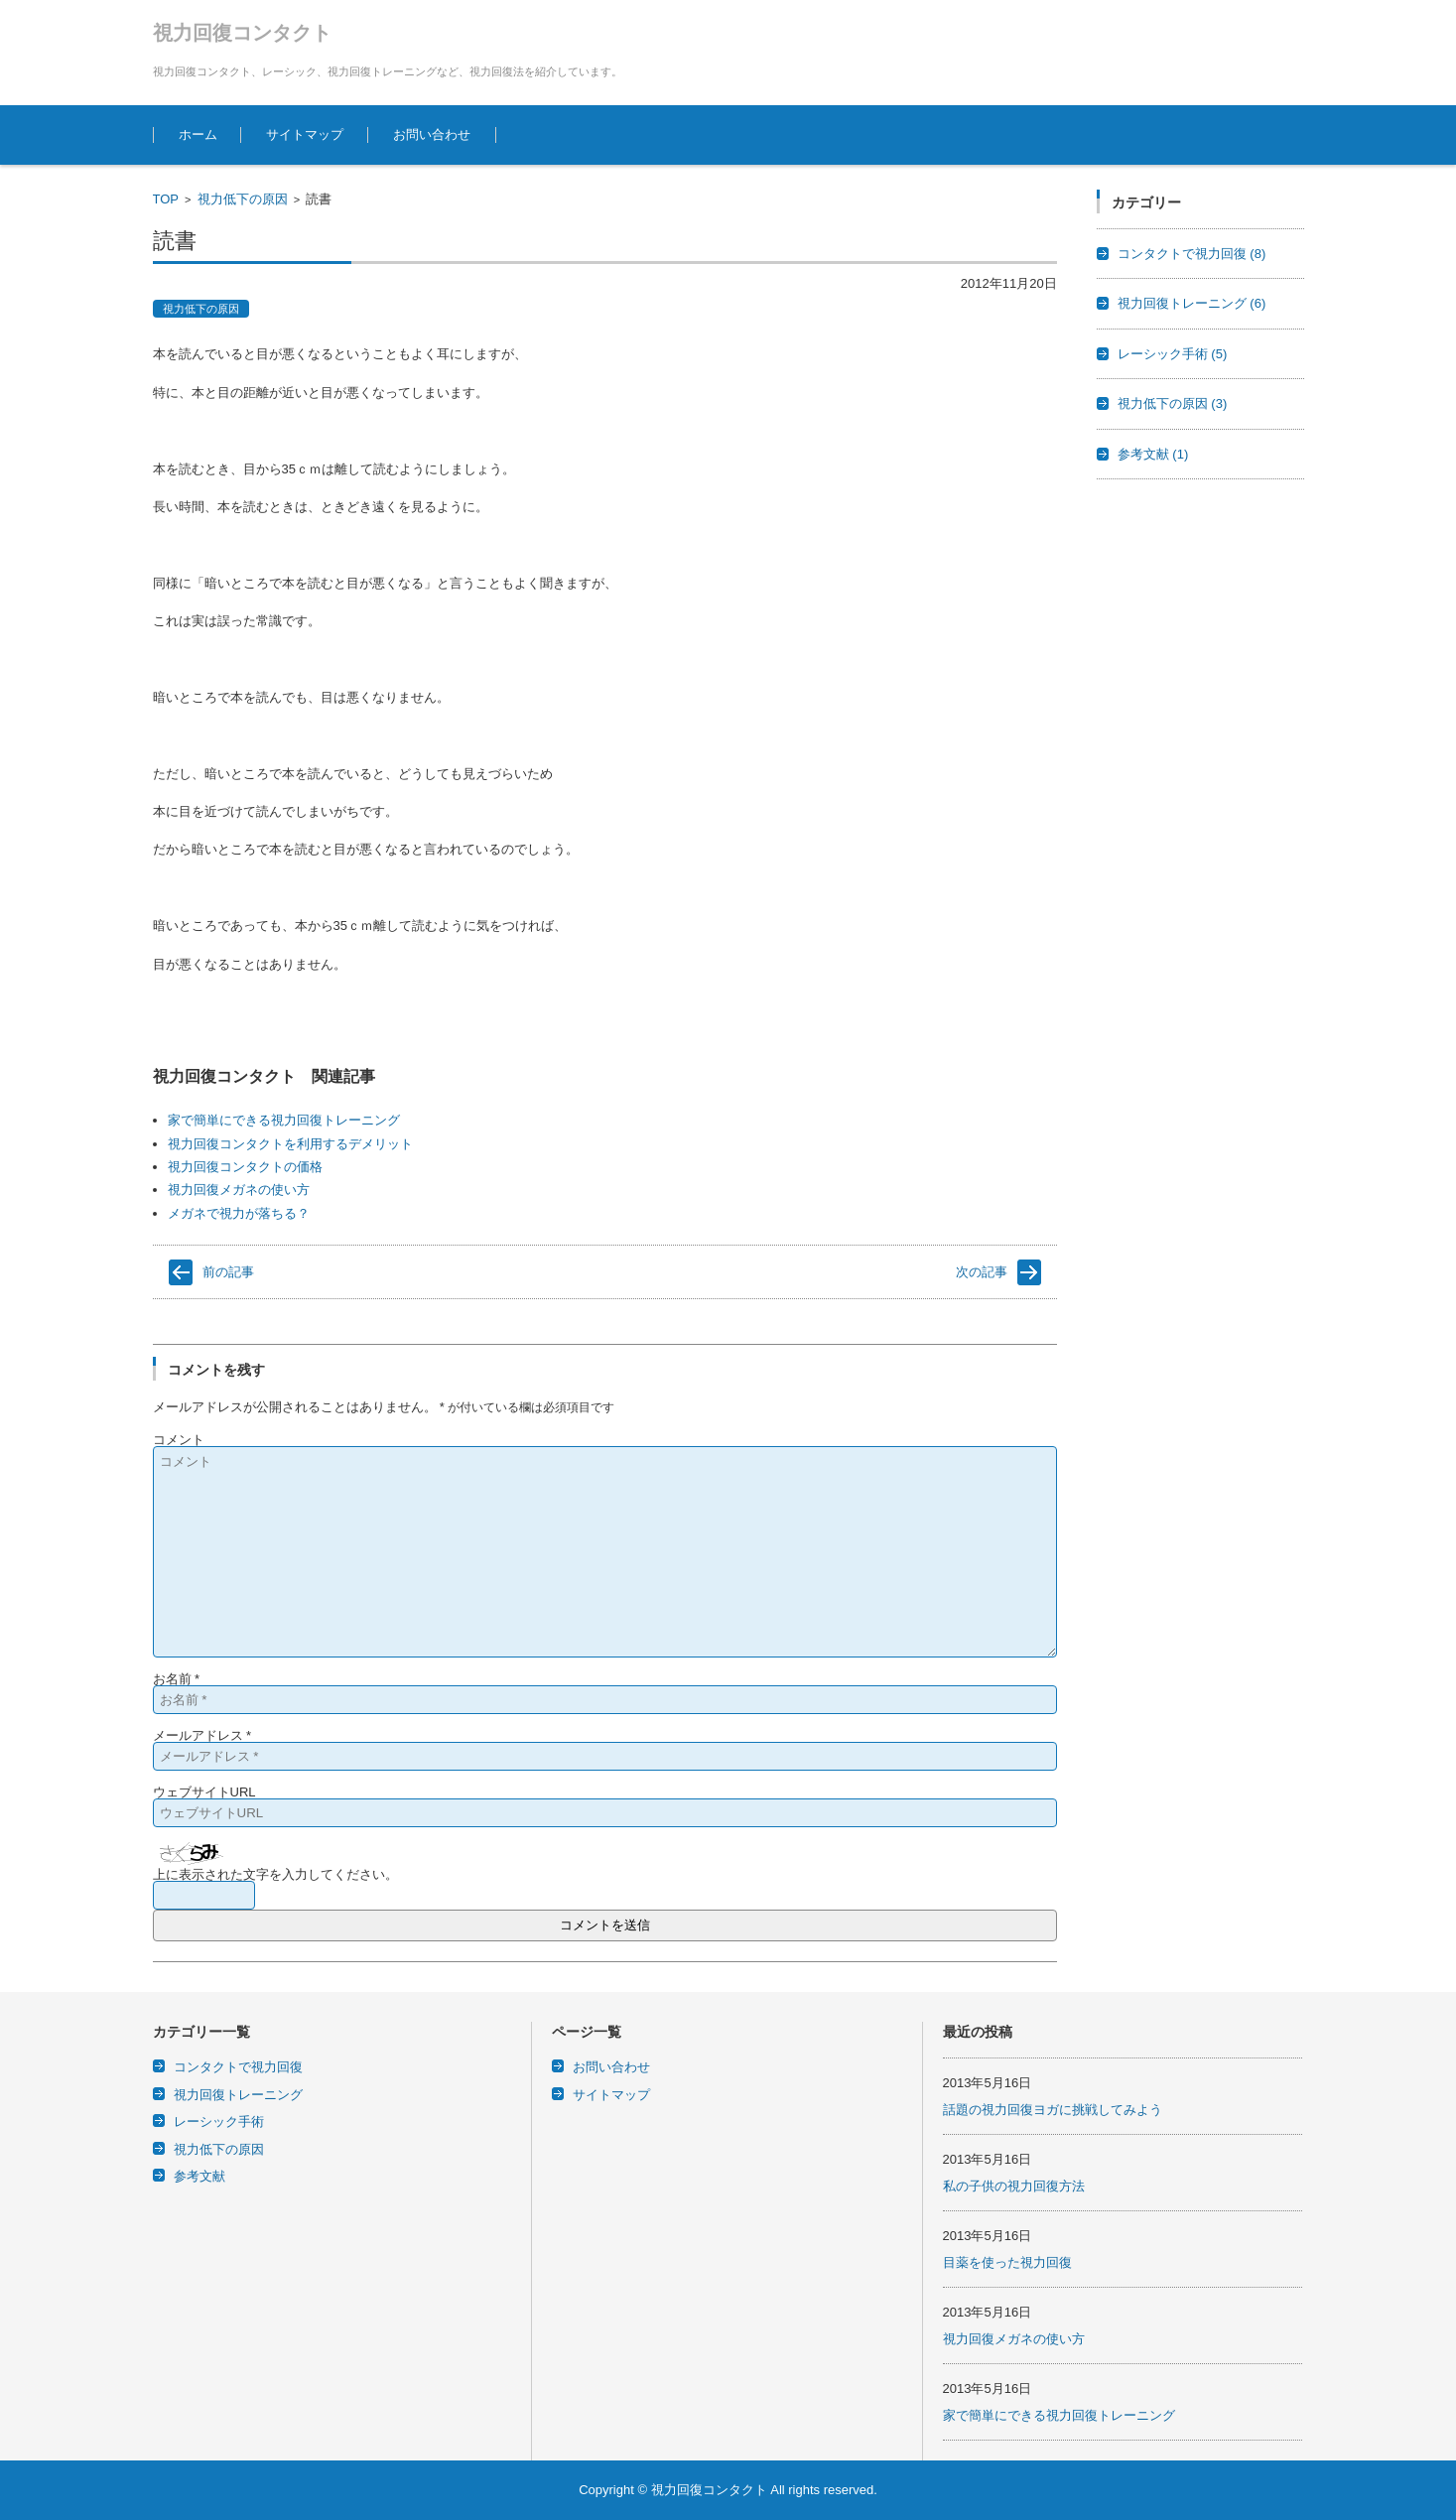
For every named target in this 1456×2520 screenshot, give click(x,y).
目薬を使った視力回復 (1007, 2262)
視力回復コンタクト (242, 33)
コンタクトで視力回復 (1192, 253)
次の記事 (981, 1271)
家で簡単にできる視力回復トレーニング (284, 1120)
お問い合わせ (431, 134)
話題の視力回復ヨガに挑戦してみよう (1052, 2109)
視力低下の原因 (243, 199)
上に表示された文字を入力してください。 (275, 1874)
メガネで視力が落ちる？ (239, 1213)
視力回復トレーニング (1192, 303)
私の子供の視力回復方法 (1014, 2186)
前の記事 (228, 1271)
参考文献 (1153, 454)
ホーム (198, 134)
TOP (166, 199)
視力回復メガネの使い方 (239, 1189)
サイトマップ (304, 134)
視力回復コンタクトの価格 (245, 1166)
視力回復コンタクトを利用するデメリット (290, 1143)
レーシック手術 (1173, 353)
